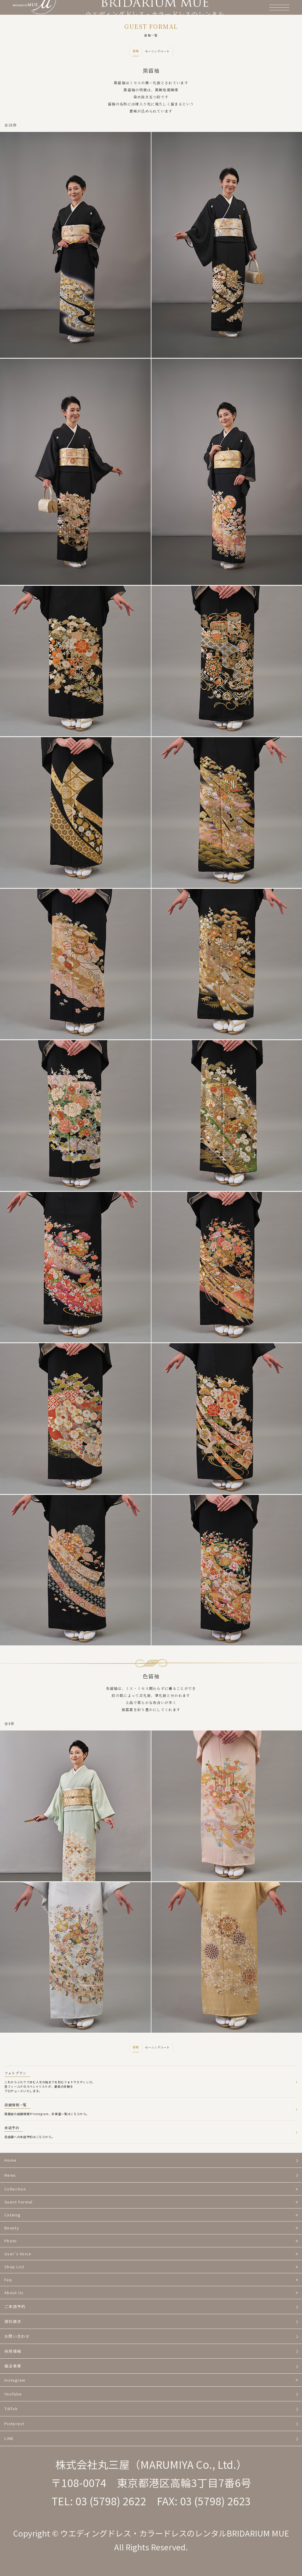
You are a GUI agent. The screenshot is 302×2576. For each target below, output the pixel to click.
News (10, 2175)
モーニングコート (157, 51)
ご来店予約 (15, 2306)
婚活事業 (12, 2366)
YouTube (13, 2394)
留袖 (136, 51)
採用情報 (12, 2351)
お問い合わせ (17, 2336)
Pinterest (14, 2423)
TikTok (11, 2408)
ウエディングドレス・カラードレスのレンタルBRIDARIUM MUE (174, 2533)
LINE (9, 2438)
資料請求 (12, 2321)
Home (10, 2160)
